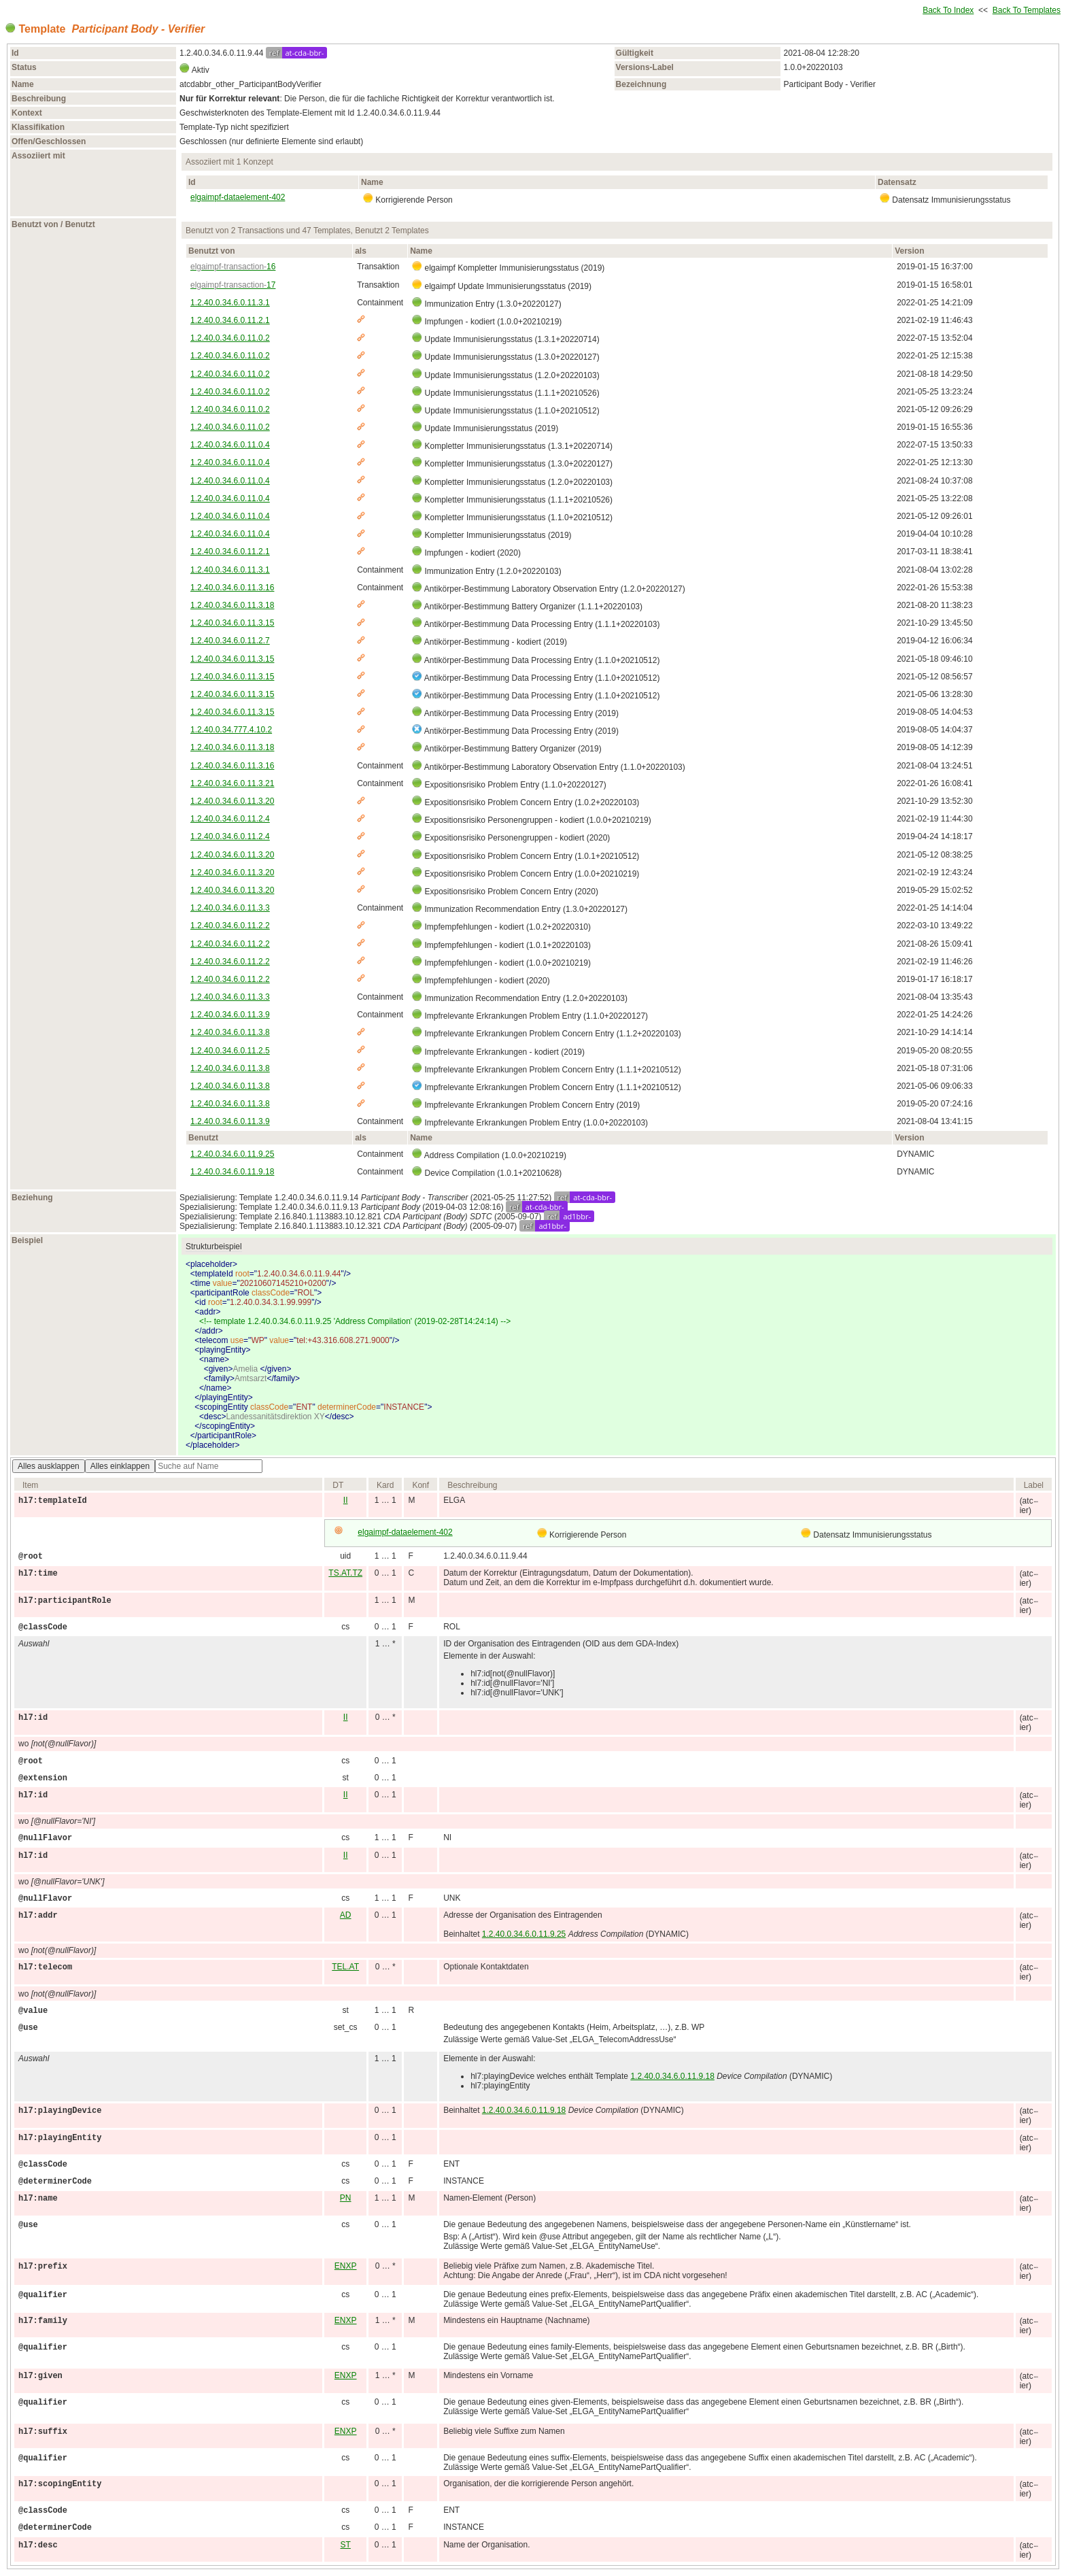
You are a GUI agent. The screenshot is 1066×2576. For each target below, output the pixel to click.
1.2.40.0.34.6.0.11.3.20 (232, 801)
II (345, 1500)
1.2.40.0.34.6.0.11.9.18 (232, 1171)
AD (345, 1915)
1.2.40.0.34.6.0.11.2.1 (230, 320)
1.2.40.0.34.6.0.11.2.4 (230, 819)
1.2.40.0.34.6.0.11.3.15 (232, 623)
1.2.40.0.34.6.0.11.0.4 (230, 445)
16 (232, 266)
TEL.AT (345, 1966)
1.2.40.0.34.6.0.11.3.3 (230, 908)
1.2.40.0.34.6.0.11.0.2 (230, 338)
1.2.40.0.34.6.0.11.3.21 (232, 783)
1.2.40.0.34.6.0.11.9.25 (232, 1154)
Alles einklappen (120, 1466)
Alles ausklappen (49, 1466)
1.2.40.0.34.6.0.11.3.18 (232, 605)
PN (345, 2198)
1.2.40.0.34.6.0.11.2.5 (230, 1050)
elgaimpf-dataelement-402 (237, 197)
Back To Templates (1027, 10)
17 (232, 285)
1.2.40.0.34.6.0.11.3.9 (230, 1014)
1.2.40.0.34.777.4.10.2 (231, 729)
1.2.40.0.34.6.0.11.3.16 (232, 587)
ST (346, 2544)
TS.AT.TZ (345, 1573)
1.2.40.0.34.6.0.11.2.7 (230, 640)
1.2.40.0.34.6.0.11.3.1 (230, 302)
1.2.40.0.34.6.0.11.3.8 (230, 1032)
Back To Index (948, 10)
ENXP (345, 2266)
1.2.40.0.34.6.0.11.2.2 (230, 925)
